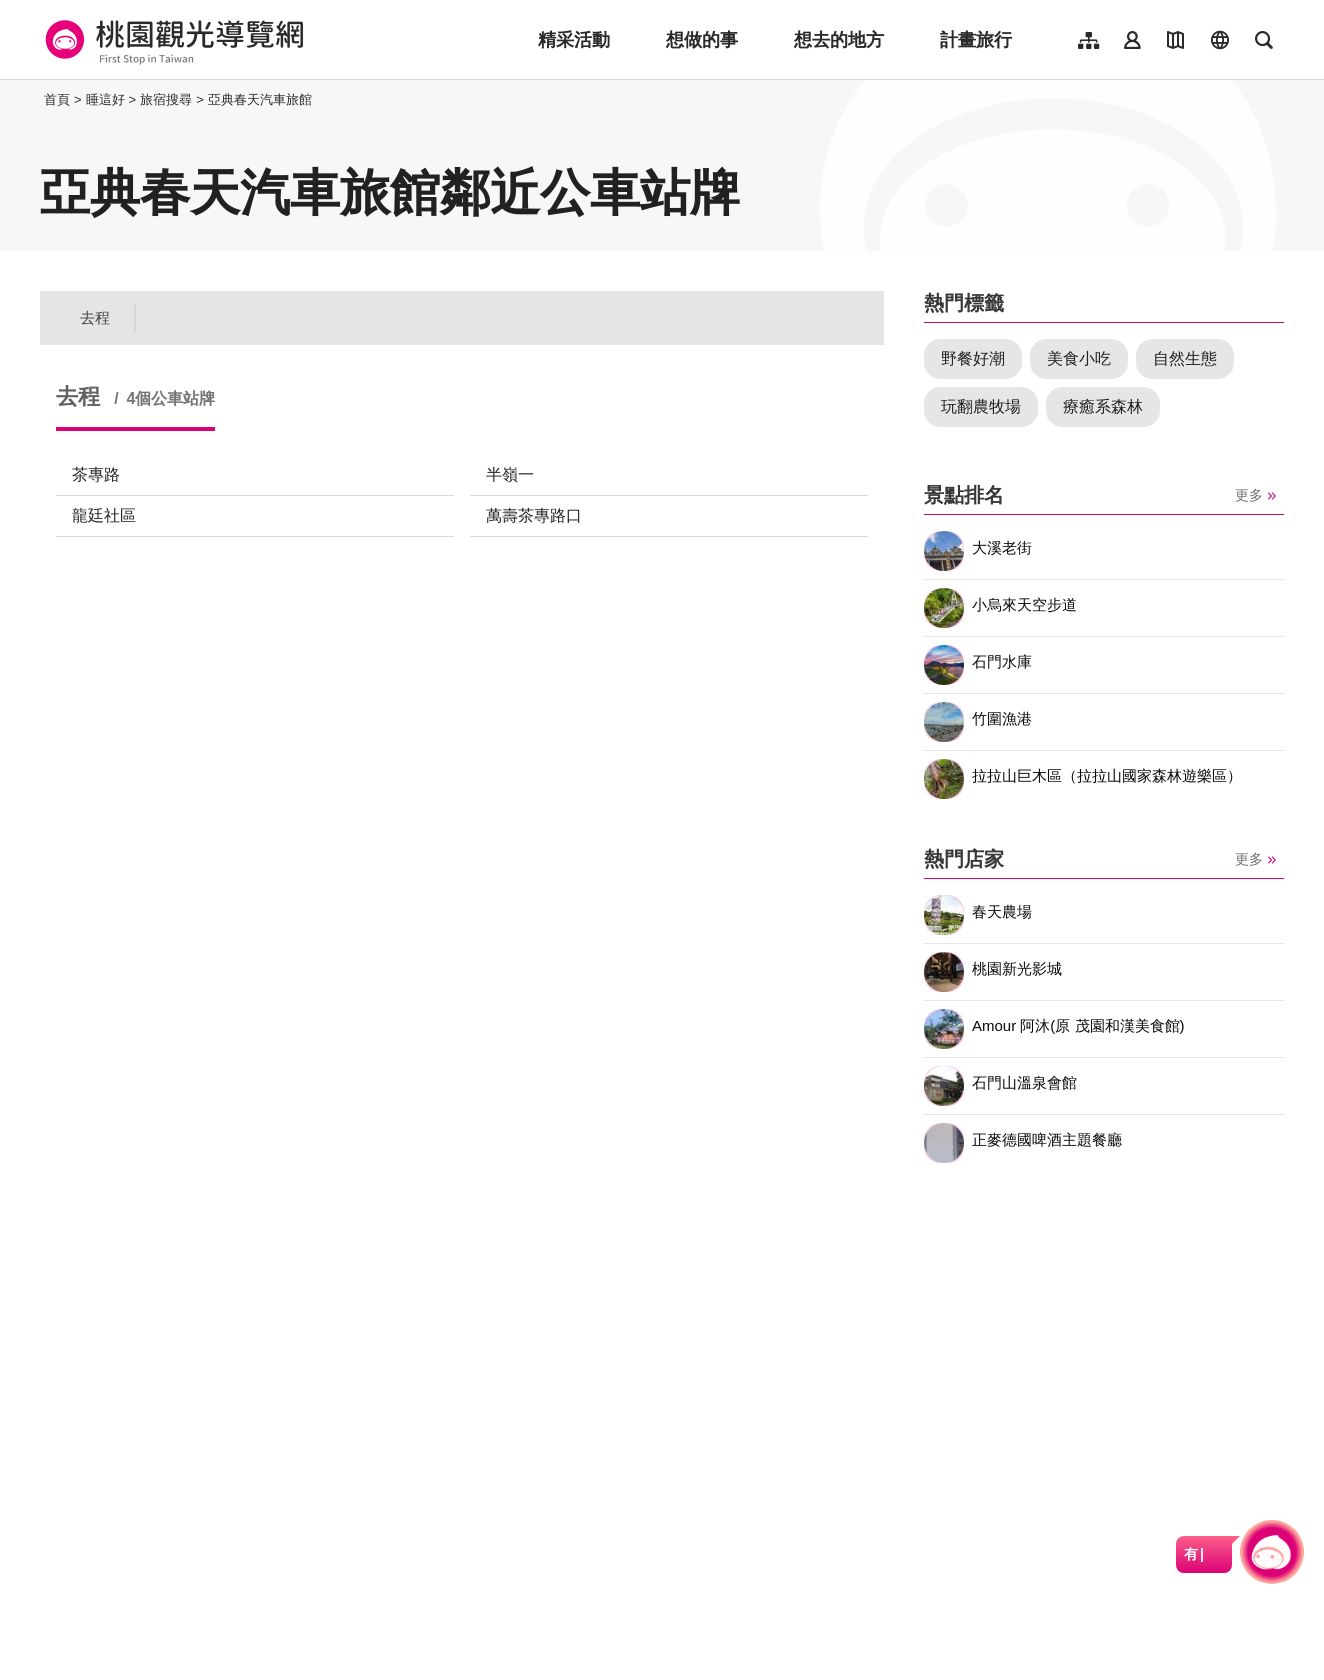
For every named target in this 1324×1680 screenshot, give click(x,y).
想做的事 (702, 40)
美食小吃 (1079, 358)
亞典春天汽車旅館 (260, 99)
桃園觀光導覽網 (171, 40)
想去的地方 (839, 40)
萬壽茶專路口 (534, 515)
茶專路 (96, 474)
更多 (1249, 495)
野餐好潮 (973, 358)
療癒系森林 (1103, 406)
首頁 (57, 99)
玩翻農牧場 (981, 406)
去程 (95, 317)
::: (34, 99)
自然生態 (1185, 358)
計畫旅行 (976, 40)
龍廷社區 (104, 515)
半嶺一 (510, 474)
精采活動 (574, 40)
